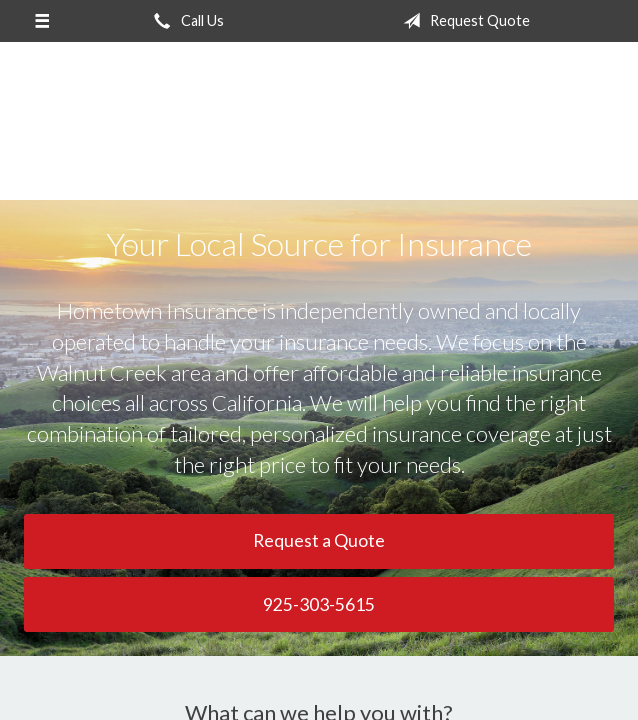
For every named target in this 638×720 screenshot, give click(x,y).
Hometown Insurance (319, 130)
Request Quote (462, 21)
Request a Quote (319, 540)
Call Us (185, 21)
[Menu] (41, 21)
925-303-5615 (319, 604)
